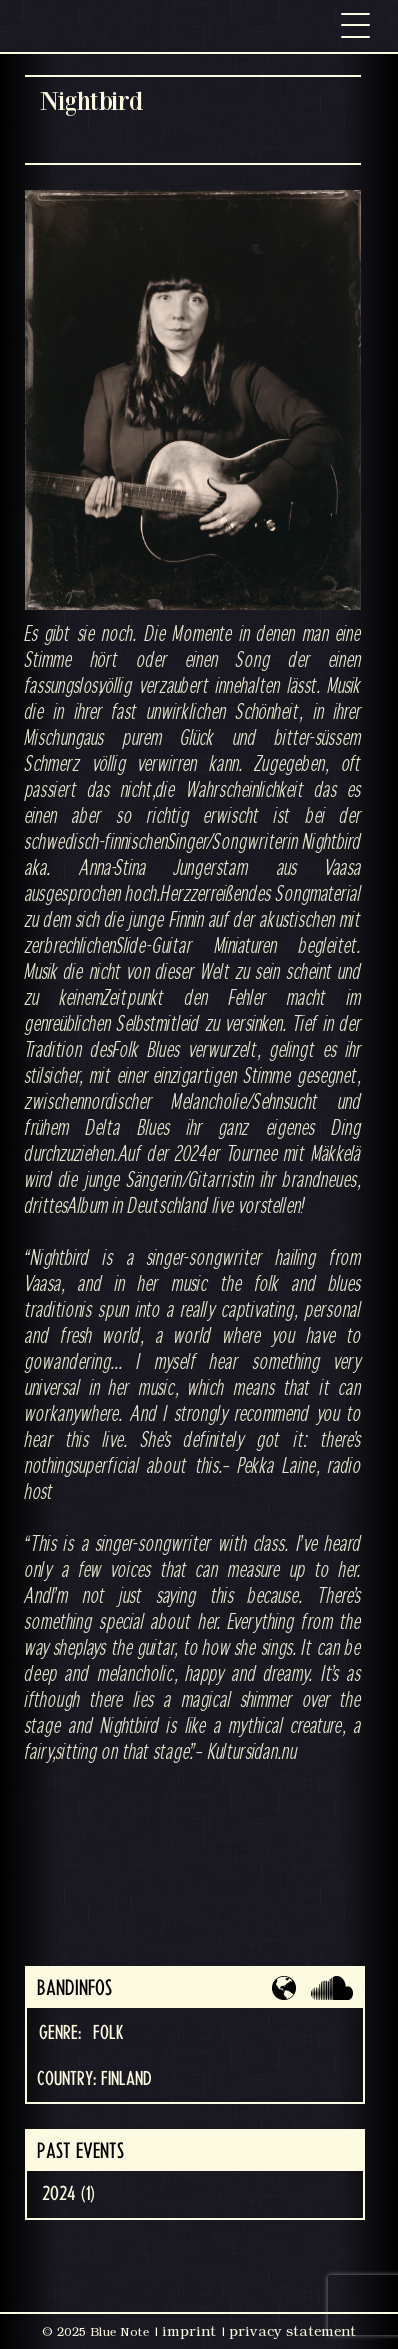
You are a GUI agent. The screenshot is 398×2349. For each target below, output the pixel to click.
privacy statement (292, 2331)
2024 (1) (68, 2194)
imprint (189, 2331)
